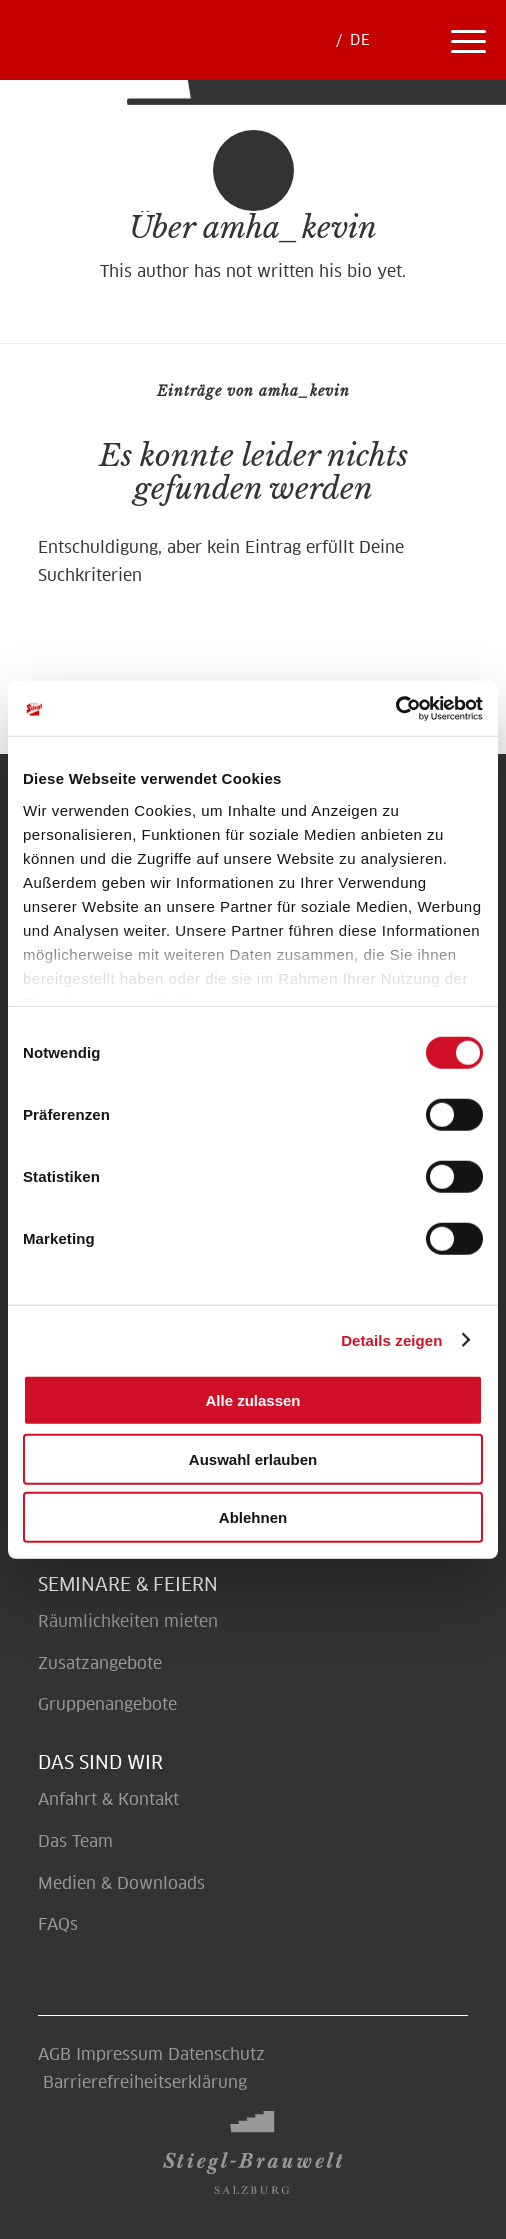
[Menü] (468, 40)
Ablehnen (253, 1517)
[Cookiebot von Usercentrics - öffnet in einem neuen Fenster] (395, 708)
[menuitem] (411, 40)
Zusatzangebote (100, 1663)
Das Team (75, 1841)
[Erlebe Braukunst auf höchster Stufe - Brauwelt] (204, 53)
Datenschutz (216, 2054)
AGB (54, 2054)
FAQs (58, 1924)
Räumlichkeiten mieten (130, 1621)
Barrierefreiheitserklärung (145, 2082)
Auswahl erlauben (253, 1458)
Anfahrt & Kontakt (108, 1799)
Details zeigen (391, 1339)
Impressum (119, 2054)
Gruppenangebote (107, 1704)
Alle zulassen (252, 1400)
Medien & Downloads (121, 1883)
